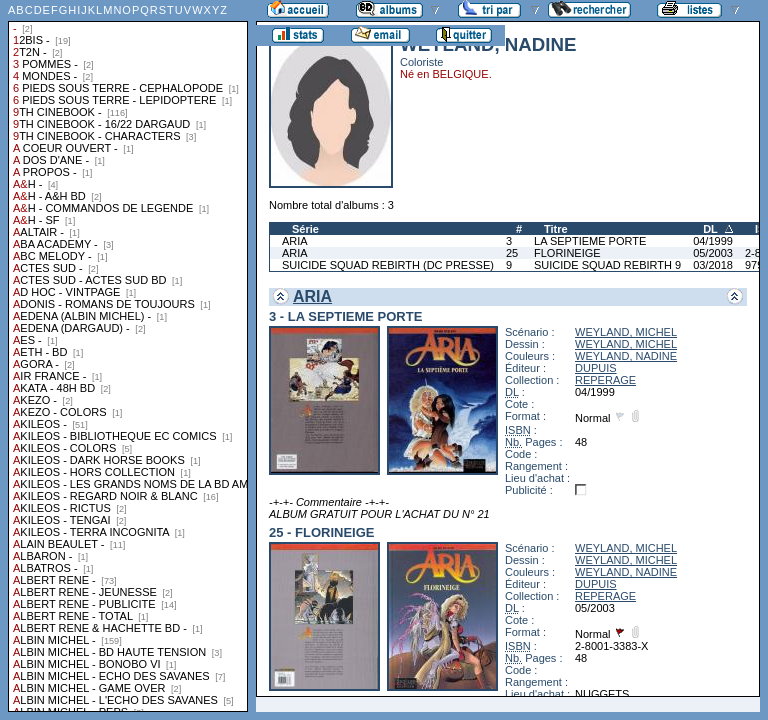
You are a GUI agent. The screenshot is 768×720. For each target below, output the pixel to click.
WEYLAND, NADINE (626, 356)
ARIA (295, 241)
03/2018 (713, 265)
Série (305, 229)
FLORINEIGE (567, 253)
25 (512, 253)
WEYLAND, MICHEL (626, 332)
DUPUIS (596, 368)
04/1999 (713, 241)
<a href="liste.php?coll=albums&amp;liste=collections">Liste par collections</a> (128, 356)
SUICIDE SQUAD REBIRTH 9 (607, 265)
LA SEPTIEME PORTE (590, 241)
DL (710, 229)
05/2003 (713, 253)
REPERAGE (605, 380)
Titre (556, 229)
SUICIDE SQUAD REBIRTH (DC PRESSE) (388, 265)
